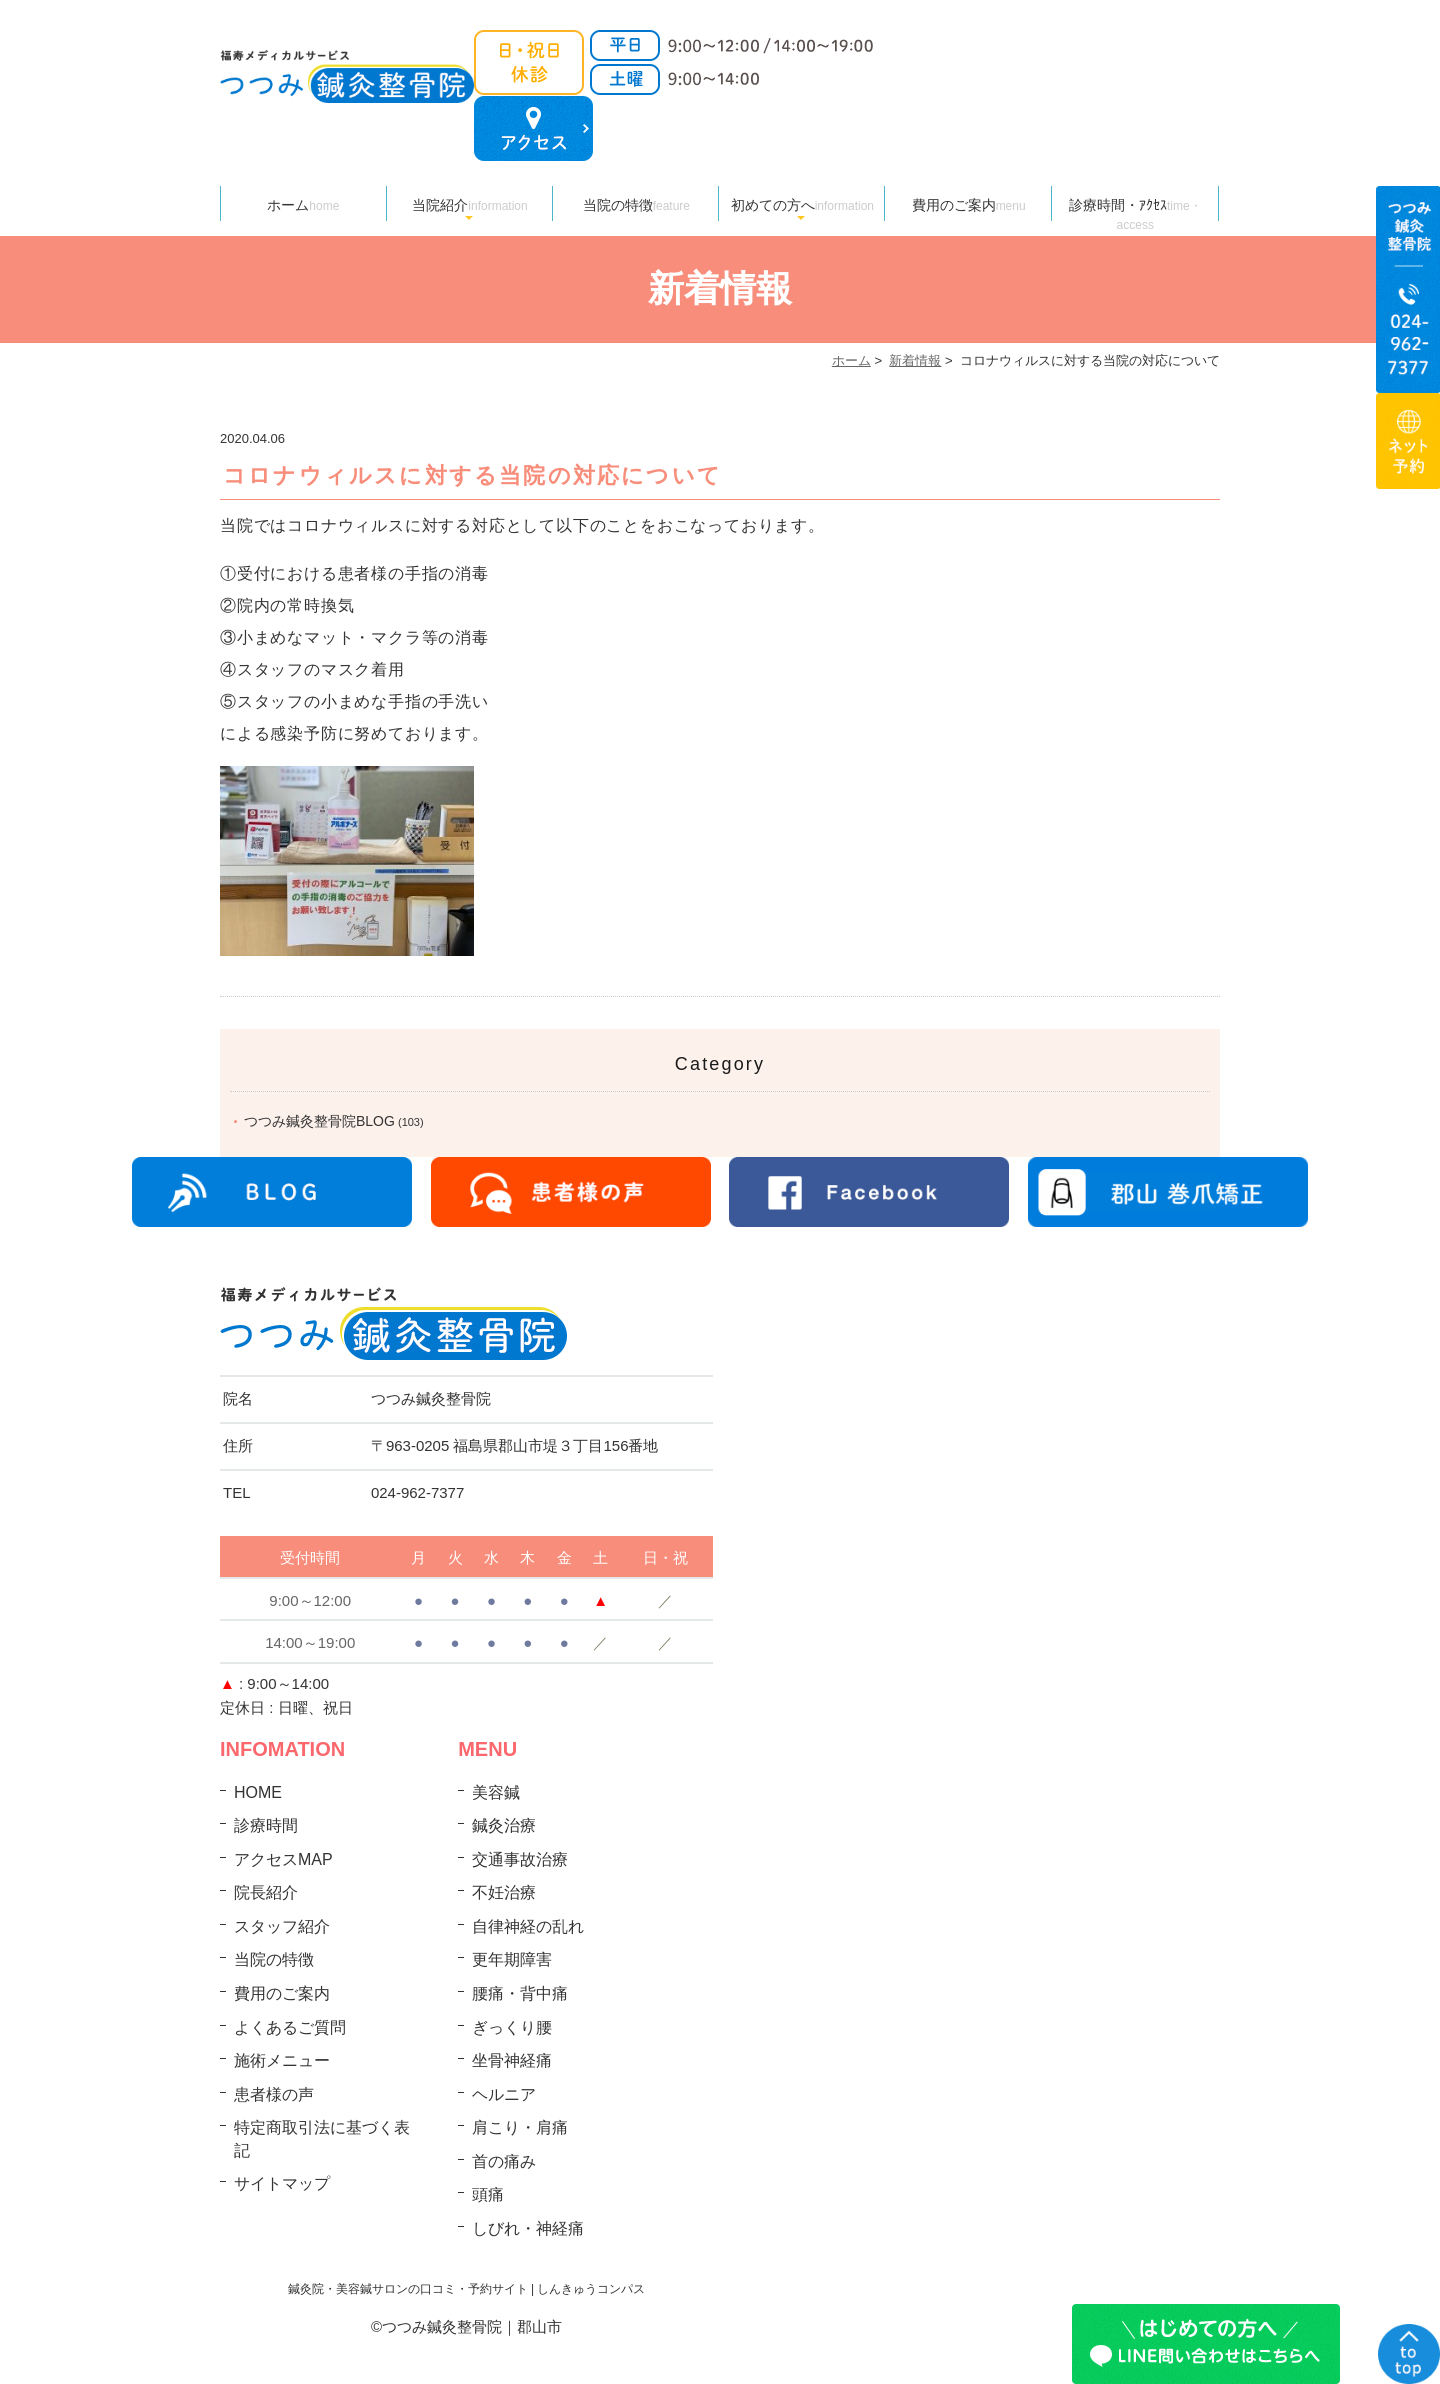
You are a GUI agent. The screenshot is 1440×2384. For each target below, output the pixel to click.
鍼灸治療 (504, 1825)
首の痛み (504, 2161)
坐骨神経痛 (512, 2060)
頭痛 (488, 2194)
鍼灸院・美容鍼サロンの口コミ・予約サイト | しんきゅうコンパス (467, 2289)
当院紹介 (469, 205)
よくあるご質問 (290, 2027)
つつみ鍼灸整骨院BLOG (319, 1121)
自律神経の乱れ (528, 1926)
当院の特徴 (636, 205)
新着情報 (915, 360)
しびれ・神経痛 (528, 2228)
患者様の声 (274, 2094)
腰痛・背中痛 (520, 1993)
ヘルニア (504, 2094)
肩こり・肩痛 (520, 2127)
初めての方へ (802, 205)
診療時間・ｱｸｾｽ (1135, 209)
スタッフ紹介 (282, 1926)
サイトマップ (282, 2183)
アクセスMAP (283, 1859)
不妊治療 (504, 1892)
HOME (258, 1792)
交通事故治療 (520, 1859)
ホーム (303, 205)
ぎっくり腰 (512, 2027)
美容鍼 (496, 1792)
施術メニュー (282, 2060)
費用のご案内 (969, 205)
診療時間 (266, 1825)
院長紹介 (266, 1892)
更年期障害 (512, 1959)
